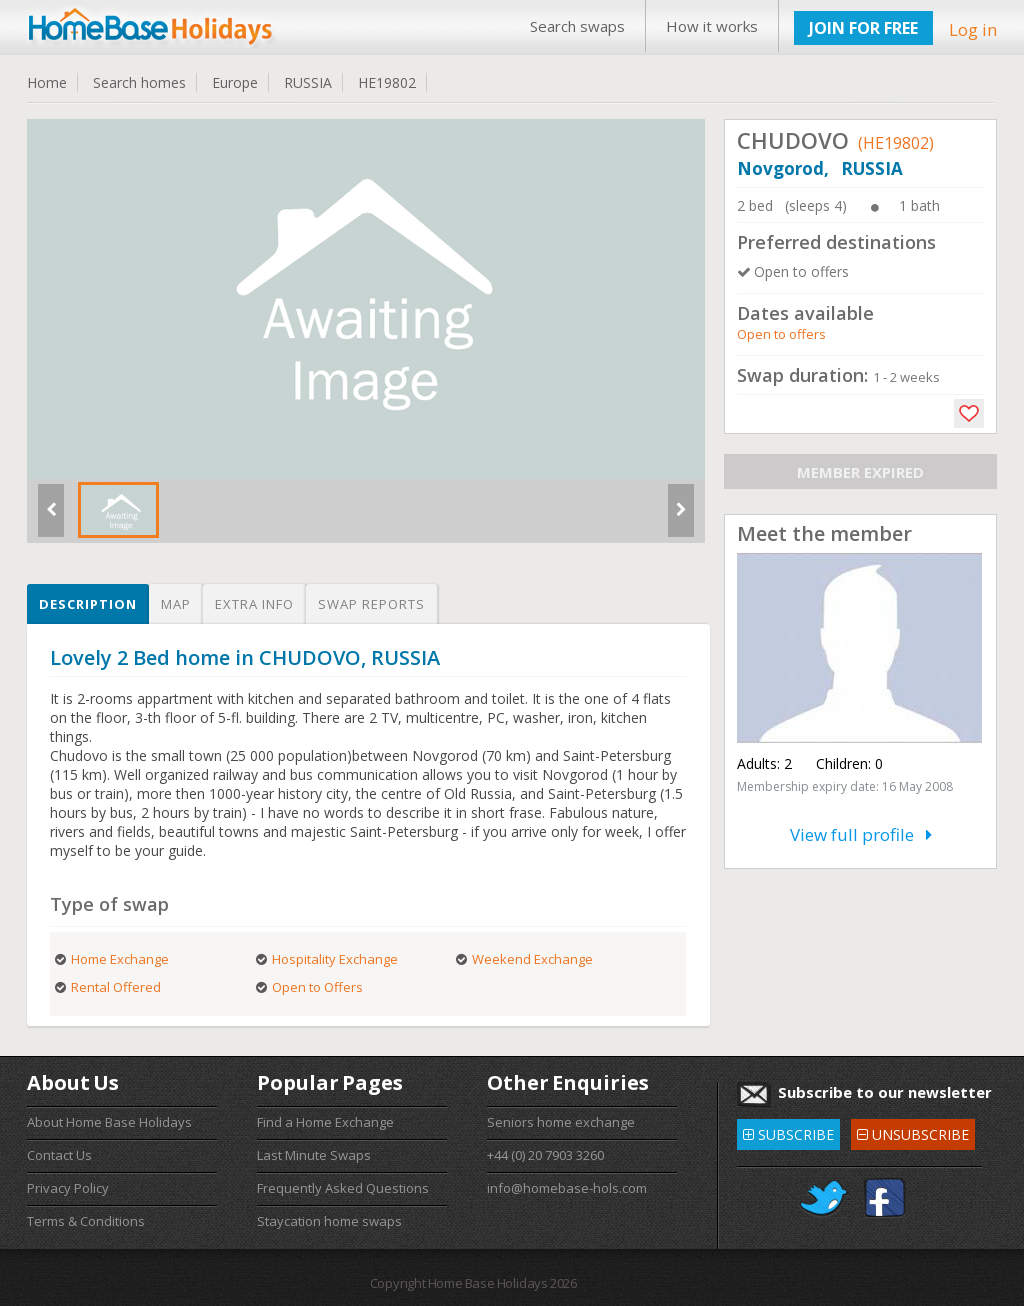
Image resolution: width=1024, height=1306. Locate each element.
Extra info (254, 604)
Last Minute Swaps (314, 1155)
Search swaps (577, 26)
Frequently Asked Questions (343, 1188)
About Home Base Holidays (109, 1122)
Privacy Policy (68, 1188)
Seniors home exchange (561, 1122)
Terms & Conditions (86, 1221)
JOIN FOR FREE (863, 28)
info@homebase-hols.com (567, 1188)
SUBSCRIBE (788, 1131)
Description (88, 604)
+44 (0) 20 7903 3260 (545, 1155)
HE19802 (387, 82)
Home (47, 82)
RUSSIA (308, 82)
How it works (712, 26)
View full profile (861, 834)
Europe (235, 82)
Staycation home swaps (329, 1221)
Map (176, 604)
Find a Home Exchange (325, 1122)
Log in (973, 29)
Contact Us (59, 1155)
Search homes (139, 82)
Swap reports (371, 604)
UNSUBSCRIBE (913, 1131)
